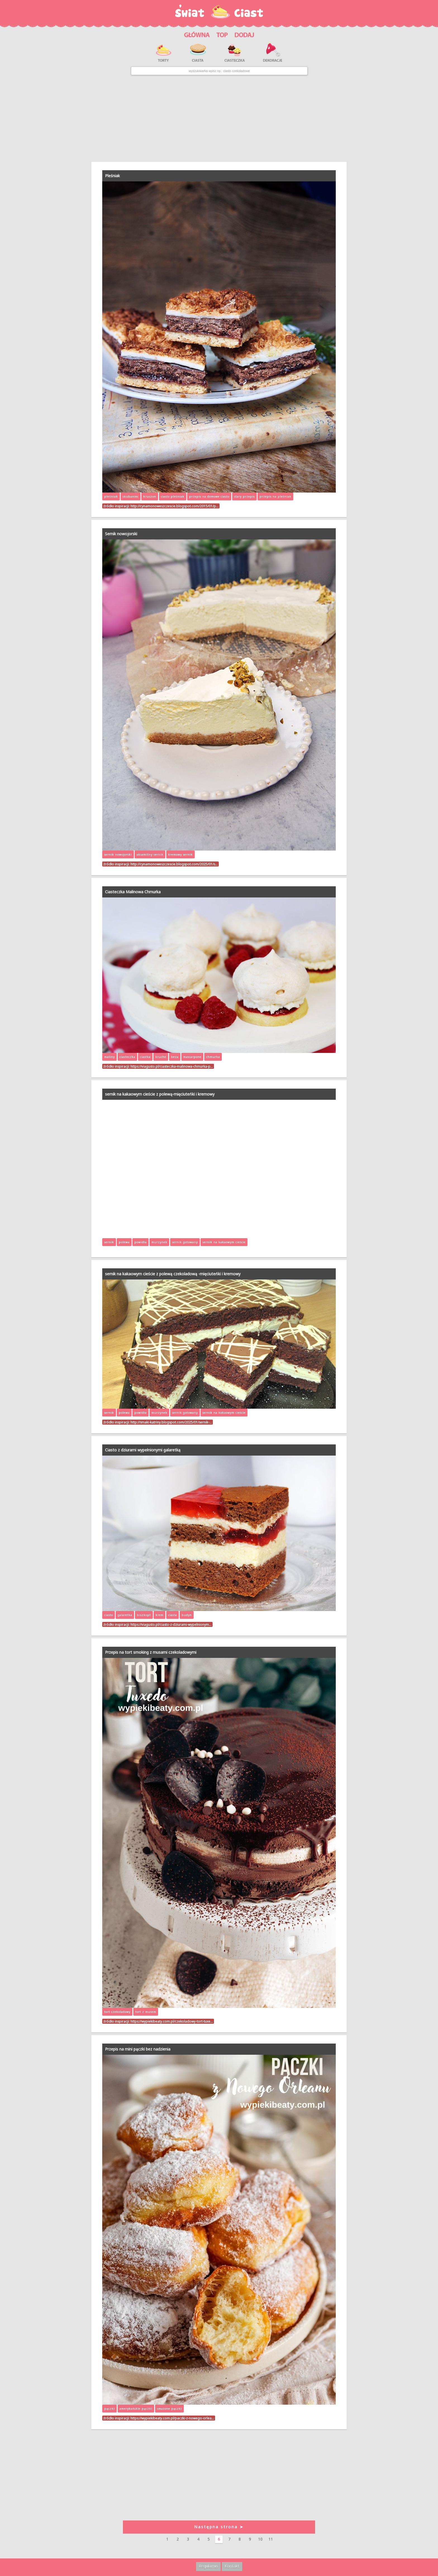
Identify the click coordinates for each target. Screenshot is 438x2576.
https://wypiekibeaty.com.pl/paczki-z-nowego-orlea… (172, 2418)
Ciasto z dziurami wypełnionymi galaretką (142, 1450)
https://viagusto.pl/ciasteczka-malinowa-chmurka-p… (171, 1066)
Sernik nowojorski (121, 533)
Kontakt (232, 2566)
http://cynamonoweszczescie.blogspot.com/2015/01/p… (174, 506)
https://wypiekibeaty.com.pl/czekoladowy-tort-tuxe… (171, 2021)
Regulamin (208, 2566)
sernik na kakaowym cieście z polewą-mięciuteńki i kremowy (160, 1094)
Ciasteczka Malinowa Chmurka (133, 891)
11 (270, 2539)
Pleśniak (112, 175)
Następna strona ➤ (219, 2526)
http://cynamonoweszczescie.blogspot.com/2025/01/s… (174, 864)
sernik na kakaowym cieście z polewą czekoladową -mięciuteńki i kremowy (173, 1273)
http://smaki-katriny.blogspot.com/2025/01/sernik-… (171, 1422)
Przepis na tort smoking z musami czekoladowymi (150, 1652)
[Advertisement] (219, 118)
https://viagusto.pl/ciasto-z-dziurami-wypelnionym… (170, 1624)
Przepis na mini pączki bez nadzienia (137, 2049)
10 (260, 2539)
